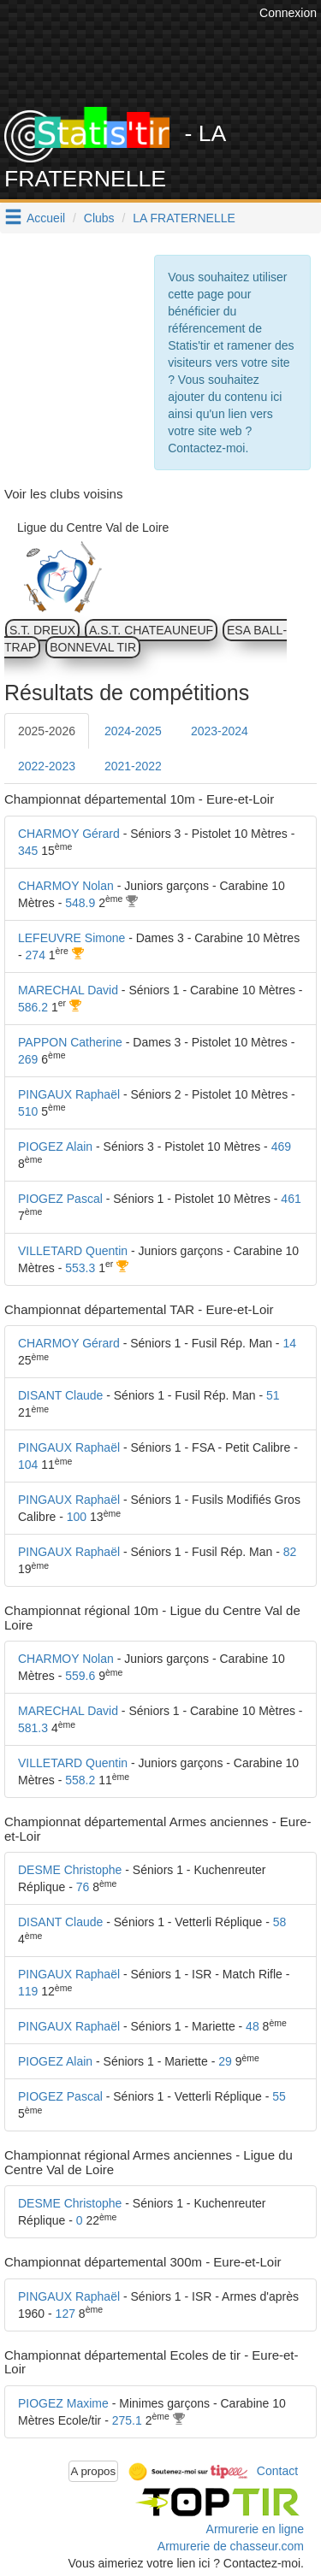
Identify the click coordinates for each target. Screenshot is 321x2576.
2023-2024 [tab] (219, 731)
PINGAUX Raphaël (69, 1094)
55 (279, 2096)
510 (28, 1111)
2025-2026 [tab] (46, 731)
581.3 (33, 1728)
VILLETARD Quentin (73, 1251)
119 (28, 1991)
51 (273, 1395)
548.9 (80, 903)
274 (35, 955)
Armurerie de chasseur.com (231, 2546)
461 (290, 1198)
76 (83, 1887)
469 (281, 1146)
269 (28, 1059)
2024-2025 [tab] (133, 731)
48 (252, 2026)
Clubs (99, 218)
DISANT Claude (60, 1395)
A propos (93, 2471)
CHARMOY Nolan (66, 886)
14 (289, 1343)
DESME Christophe (70, 1870)
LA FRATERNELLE (184, 218)
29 (225, 2061)
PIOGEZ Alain (55, 1146)
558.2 (80, 1780)
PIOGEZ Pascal (60, 1198)
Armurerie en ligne (255, 2529)
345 (28, 851)
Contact (277, 2470)
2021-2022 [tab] (133, 766)
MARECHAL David (68, 990)
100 (76, 1517)
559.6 (80, 1676)
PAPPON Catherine (70, 1042)
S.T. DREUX (42, 630)
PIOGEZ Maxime (63, 2403)
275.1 (127, 2420)
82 (290, 1552)
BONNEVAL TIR (93, 647)
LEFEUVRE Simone (71, 938)
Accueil (46, 218)
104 (28, 1464)
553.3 (80, 1268)
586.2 (33, 1007)
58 (280, 1922)
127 (65, 2313)
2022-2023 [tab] (46, 766)
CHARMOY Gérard (69, 833)
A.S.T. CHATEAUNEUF (151, 630)
